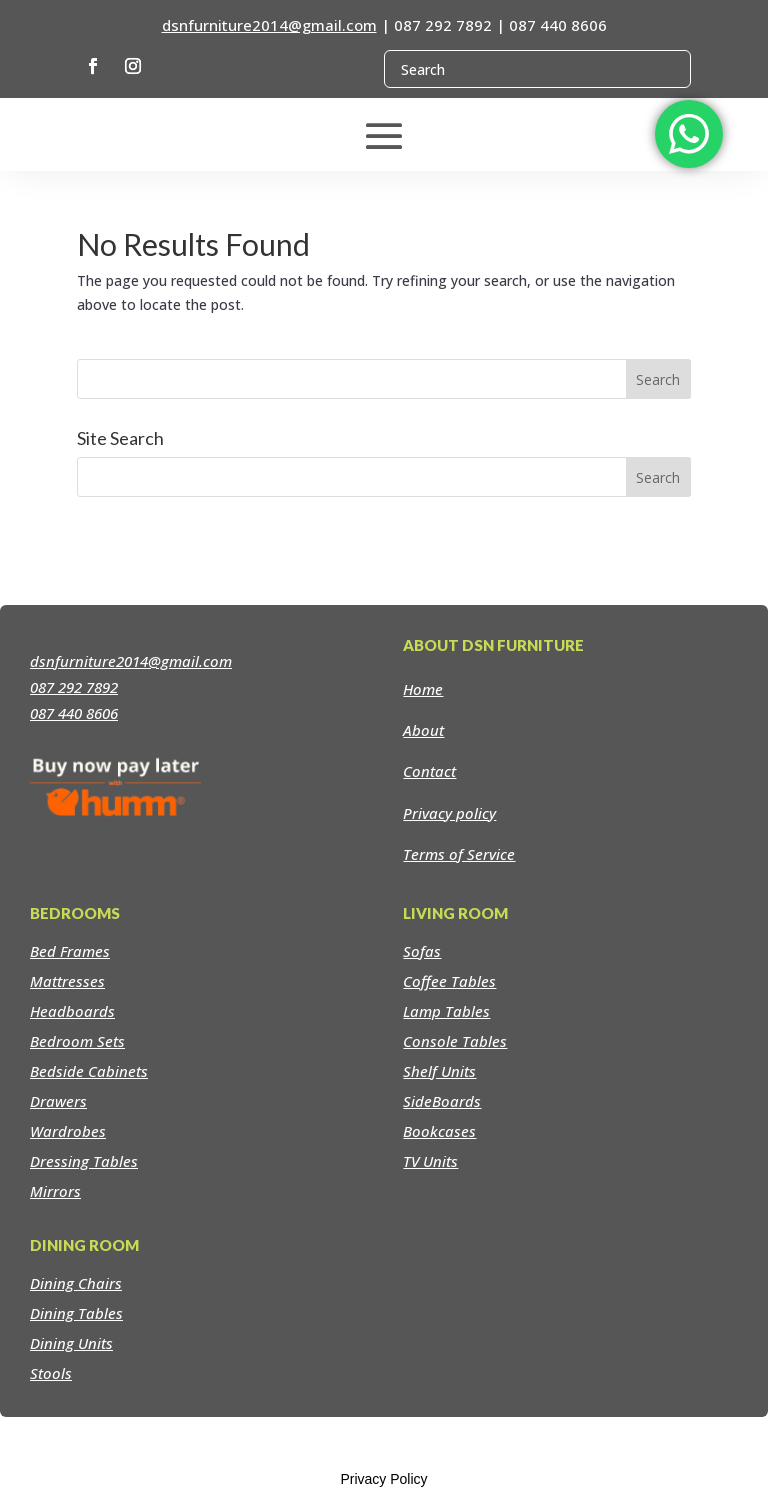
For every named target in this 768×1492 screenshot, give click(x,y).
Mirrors (55, 1191)
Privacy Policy (383, 1479)
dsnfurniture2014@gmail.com (269, 25)
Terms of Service (459, 854)
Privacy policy (449, 813)
